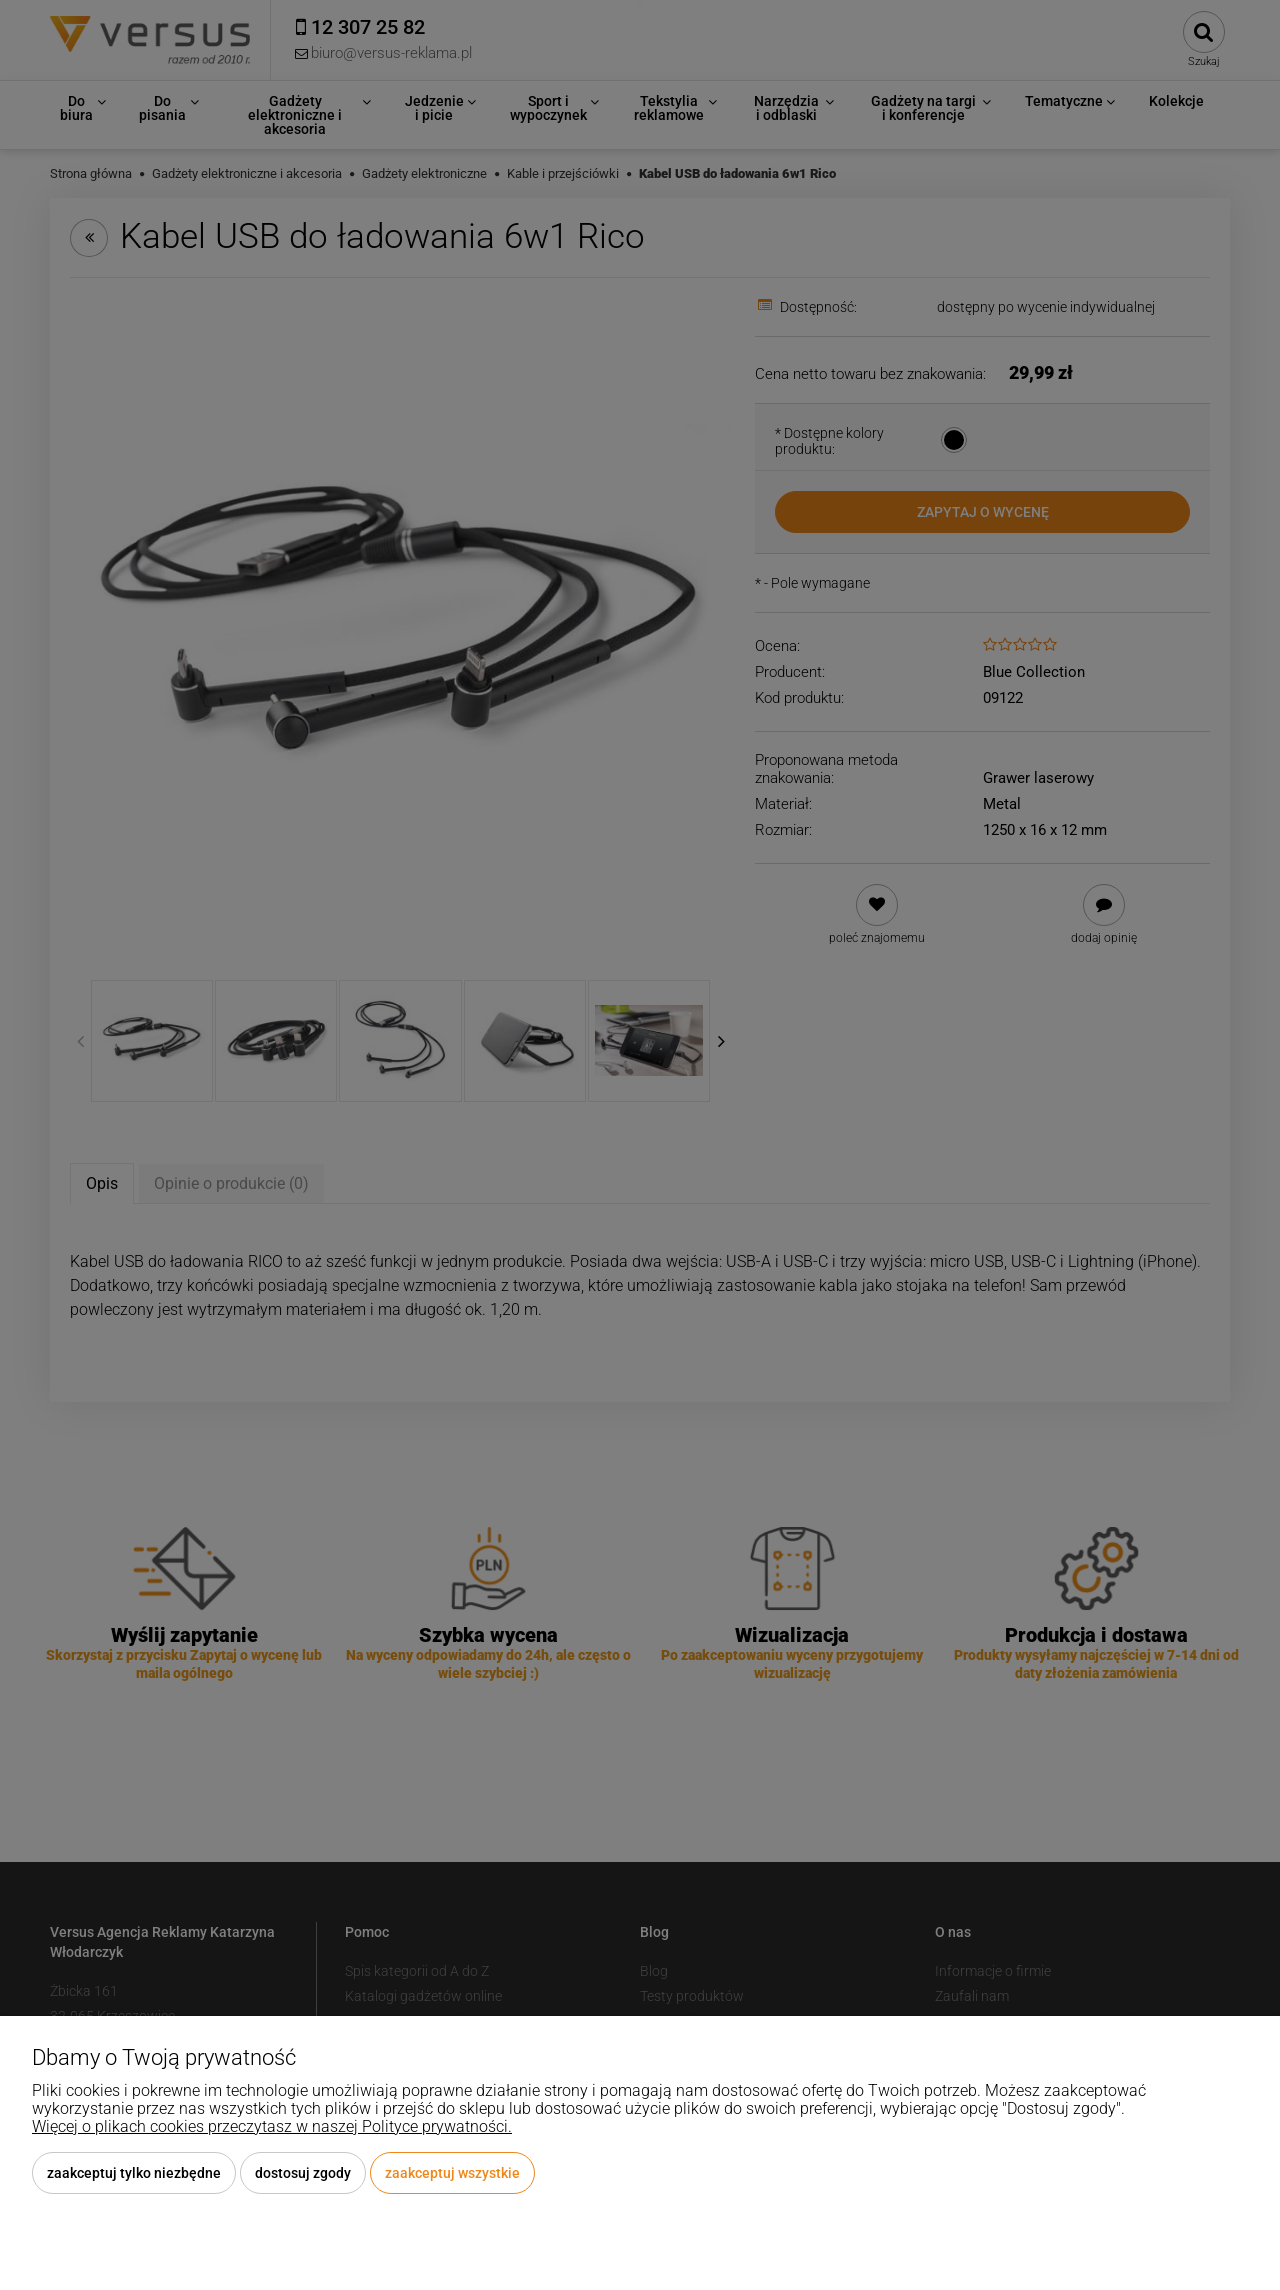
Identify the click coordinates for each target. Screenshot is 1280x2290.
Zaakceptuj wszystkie (452, 2173)
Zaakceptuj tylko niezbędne (134, 2173)
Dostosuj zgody (303, 2173)
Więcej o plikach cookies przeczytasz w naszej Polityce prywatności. (272, 2126)
